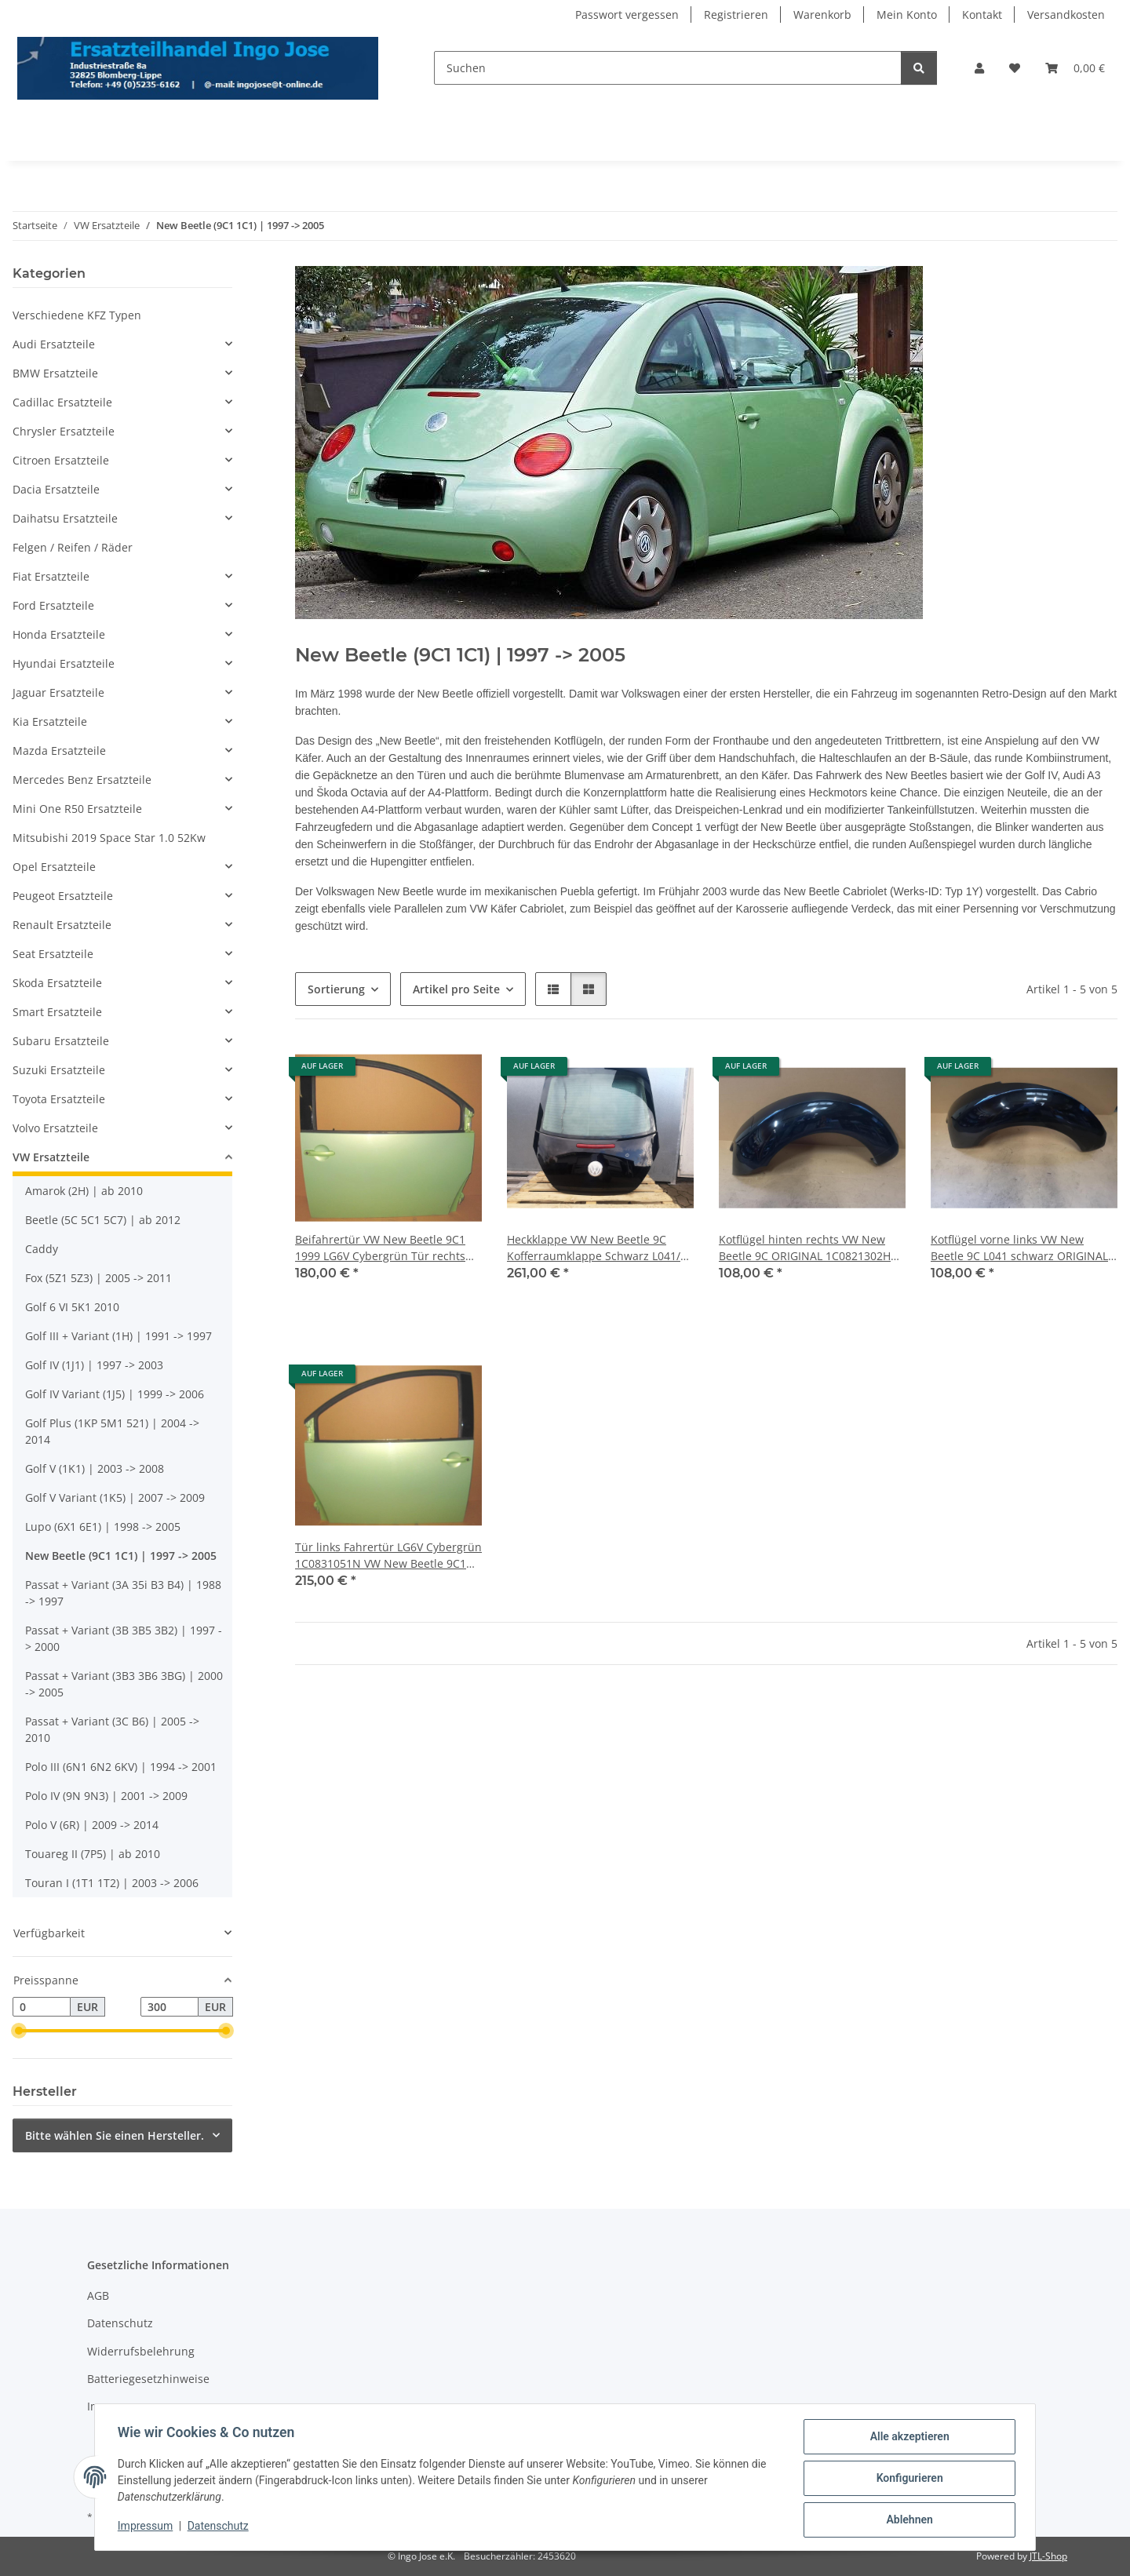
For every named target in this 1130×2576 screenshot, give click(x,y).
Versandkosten (1066, 14)
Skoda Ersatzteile (57, 982)
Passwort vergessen (627, 14)
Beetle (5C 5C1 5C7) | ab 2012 (102, 1219)
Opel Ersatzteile (54, 866)
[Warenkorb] (1075, 68)
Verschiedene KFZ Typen (77, 315)
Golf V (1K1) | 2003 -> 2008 (94, 1468)
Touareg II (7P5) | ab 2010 (92, 1853)
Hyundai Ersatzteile (64, 663)
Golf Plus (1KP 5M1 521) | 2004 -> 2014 (112, 1431)
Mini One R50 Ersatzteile (77, 808)
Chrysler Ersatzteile (64, 431)
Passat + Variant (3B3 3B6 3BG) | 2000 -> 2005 (124, 1684)
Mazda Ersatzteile (59, 750)
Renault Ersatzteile (62, 924)
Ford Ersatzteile (53, 605)
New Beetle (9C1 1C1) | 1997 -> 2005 (121, 1555)
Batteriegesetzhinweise (148, 2378)
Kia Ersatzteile (50, 721)
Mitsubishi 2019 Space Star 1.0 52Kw (109, 837)
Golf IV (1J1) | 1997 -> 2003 (94, 1364)
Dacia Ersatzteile (56, 489)
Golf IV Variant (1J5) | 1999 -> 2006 (114, 1393)
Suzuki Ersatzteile (59, 1069)
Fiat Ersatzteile (51, 576)
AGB (98, 2295)
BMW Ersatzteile (55, 373)
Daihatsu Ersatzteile (65, 518)
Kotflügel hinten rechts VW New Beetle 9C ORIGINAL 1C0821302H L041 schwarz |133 (805, 1248)
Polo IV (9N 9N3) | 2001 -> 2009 (106, 1795)
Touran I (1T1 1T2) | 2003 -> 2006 (112, 1882)
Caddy (41, 1248)
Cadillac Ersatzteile (62, 402)
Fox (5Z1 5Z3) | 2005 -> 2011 (98, 1277)
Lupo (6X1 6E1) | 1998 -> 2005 (102, 1526)
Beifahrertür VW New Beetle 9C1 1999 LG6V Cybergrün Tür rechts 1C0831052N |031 (380, 1248)
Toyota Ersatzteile (59, 1098)
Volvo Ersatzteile (55, 1127)
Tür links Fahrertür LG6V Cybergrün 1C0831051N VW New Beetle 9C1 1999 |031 (388, 1555)
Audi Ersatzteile (54, 344)
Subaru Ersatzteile (61, 1040)
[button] (979, 68)
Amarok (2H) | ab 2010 (84, 1190)
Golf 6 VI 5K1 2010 (72, 1306)
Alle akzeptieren (906, 2438)
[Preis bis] (169, 2007)
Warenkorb (822, 14)
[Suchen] (668, 68)
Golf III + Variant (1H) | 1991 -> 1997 (118, 1335)
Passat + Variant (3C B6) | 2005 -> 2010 (112, 1729)
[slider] (19, 2031)
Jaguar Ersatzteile (58, 692)
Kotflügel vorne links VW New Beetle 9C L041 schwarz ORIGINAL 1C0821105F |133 (1019, 1248)
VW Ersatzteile (51, 1157)
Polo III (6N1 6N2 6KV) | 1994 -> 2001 (121, 1766)
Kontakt (982, 14)
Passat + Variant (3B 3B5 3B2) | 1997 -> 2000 (123, 1638)
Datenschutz (220, 2527)
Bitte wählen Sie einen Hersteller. (114, 2135)
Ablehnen (907, 2520)
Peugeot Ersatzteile (63, 895)
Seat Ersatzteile (53, 953)
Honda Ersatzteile (59, 634)
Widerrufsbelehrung (141, 2351)
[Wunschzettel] (1015, 68)
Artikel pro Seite (456, 989)
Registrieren (736, 14)
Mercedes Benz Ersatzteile (82, 779)
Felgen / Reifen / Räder (73, 547)
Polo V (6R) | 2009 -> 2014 (92, 1824)
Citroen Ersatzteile (61, 460)
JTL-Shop (1048, 2556)
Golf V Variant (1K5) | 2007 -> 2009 (115, 1497)
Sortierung (336, 989)
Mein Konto (907, 14)
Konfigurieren (906, 2479)
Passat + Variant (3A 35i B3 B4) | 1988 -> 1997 (123, 1593)
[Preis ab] (42, 2007)
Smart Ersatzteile (57, 1011)
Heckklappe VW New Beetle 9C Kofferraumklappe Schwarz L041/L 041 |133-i (596, 1248)
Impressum (147, 2527)
